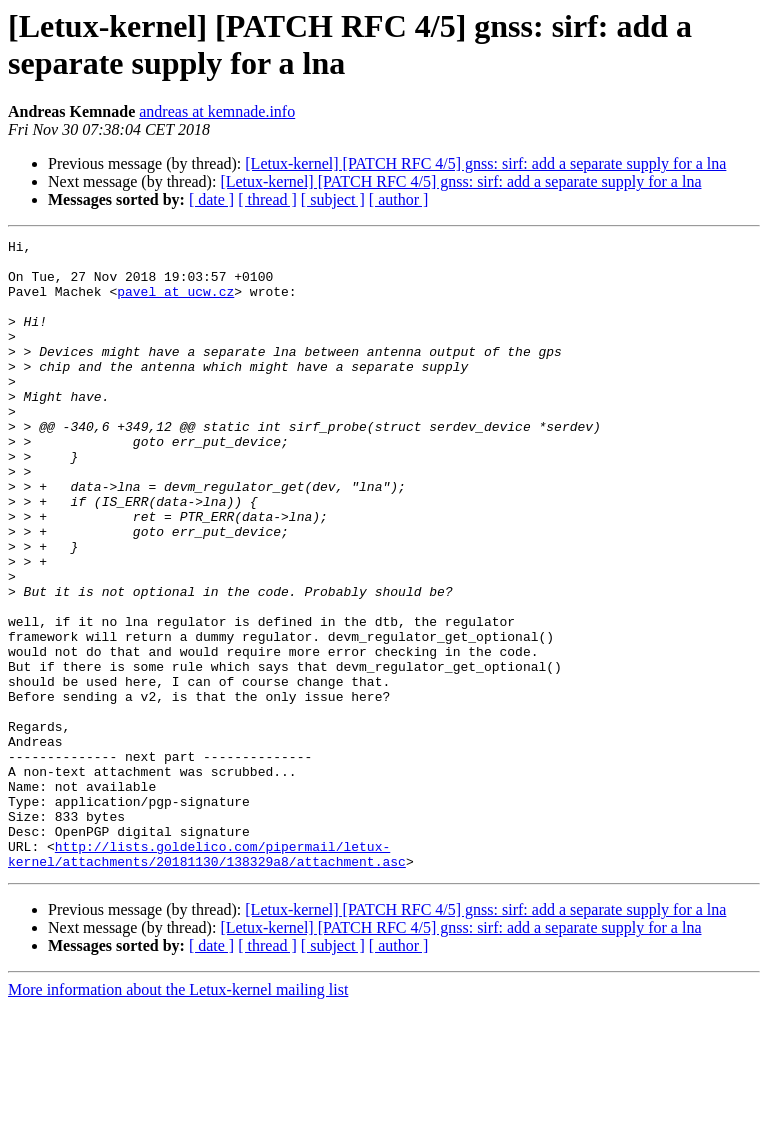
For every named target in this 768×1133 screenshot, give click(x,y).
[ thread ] (267, 199)
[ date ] (211, 199)
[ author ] (399, 199)
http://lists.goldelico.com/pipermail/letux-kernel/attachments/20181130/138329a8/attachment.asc (207, 978)
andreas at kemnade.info (217, 111)
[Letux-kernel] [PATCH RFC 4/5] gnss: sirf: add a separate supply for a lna (485, 163)
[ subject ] (333, 199)
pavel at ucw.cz (175, 303)
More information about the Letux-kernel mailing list (178, 1115)
